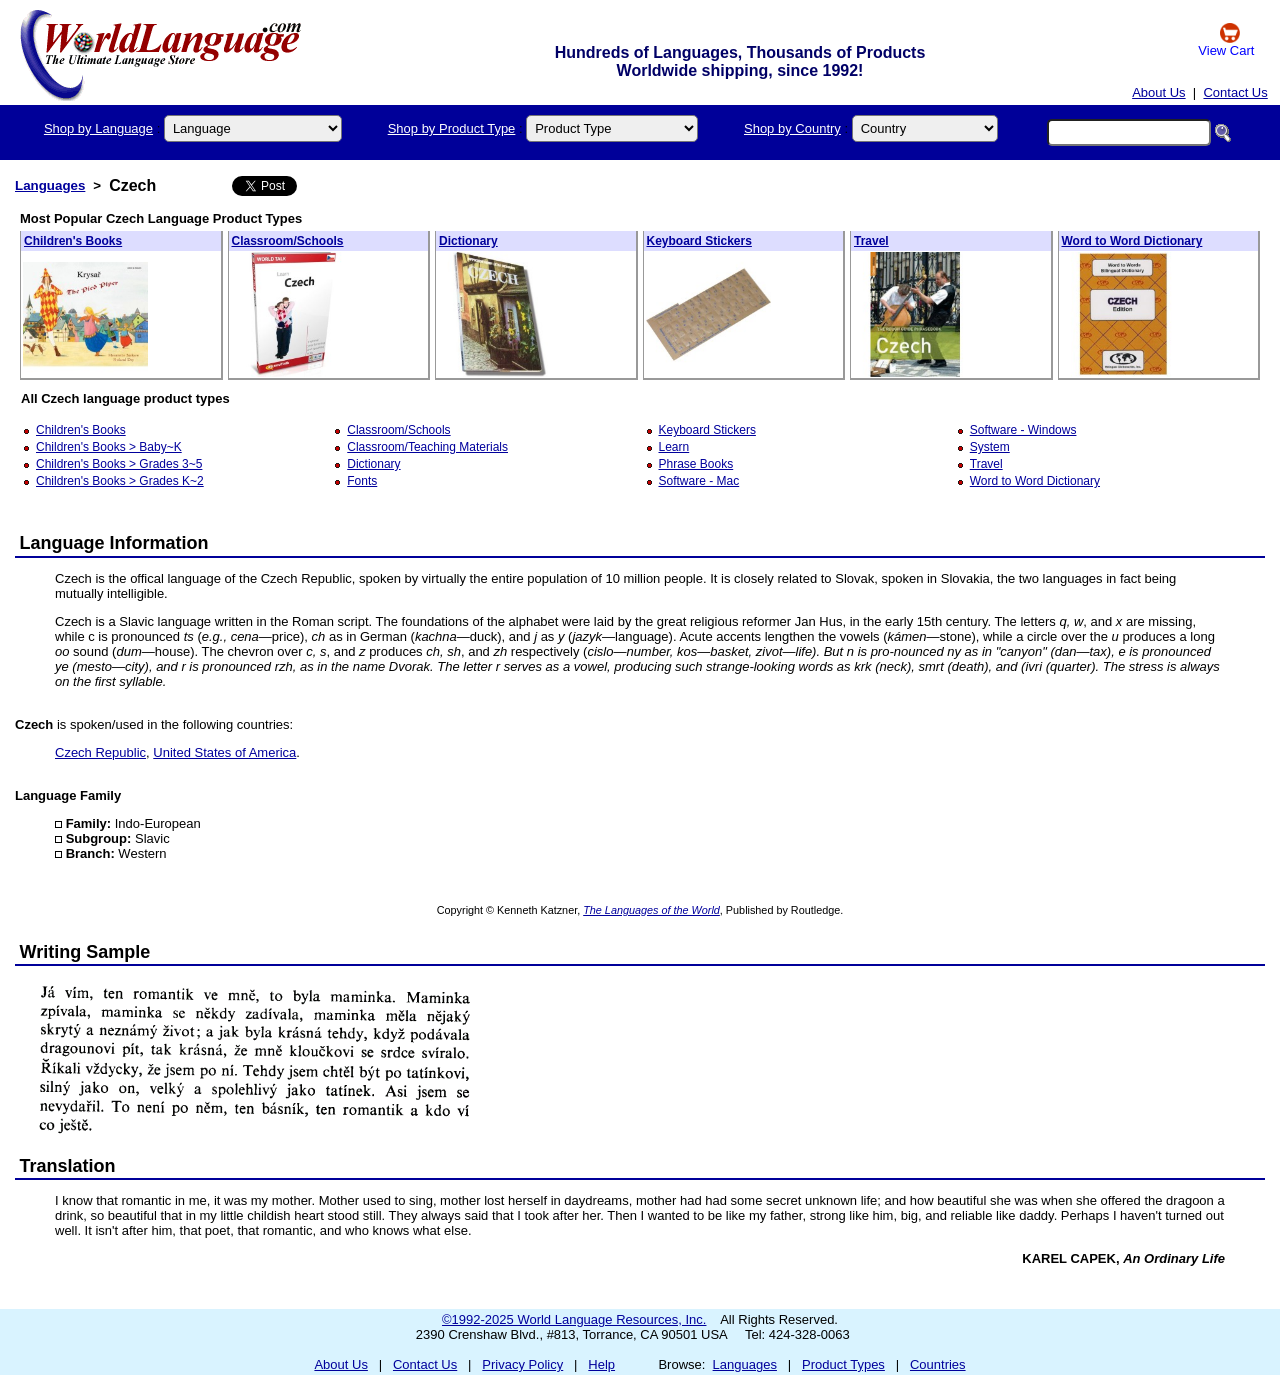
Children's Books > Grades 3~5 (119, 464)
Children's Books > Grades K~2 (120, 481)
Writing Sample (85, 952)
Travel (871, 241)
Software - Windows (1023, 430)
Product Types (843, 1364)
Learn (674, 447)
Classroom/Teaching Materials (427, 447)
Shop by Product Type (452, 128)
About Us (1158, 92)
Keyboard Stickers (699, 241)
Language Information (114, 543)
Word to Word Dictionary (1132, 241)
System (990, 447)
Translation (68, 1166)
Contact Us (1235, 92)
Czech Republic (100, 752)
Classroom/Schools (288, 241)
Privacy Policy (522, 1364)
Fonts (362, 481)
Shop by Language (98, 128)
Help (601, 1364)
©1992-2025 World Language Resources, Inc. (574, 1319)
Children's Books (73, 241)
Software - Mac (699, 481)
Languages (50, 185)
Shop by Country (792, 128)
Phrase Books (696, 464)
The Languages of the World (651, 910)
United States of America (224, 752)
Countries (938, 1364)
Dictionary (468, 241)
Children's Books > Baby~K (109, 447)
